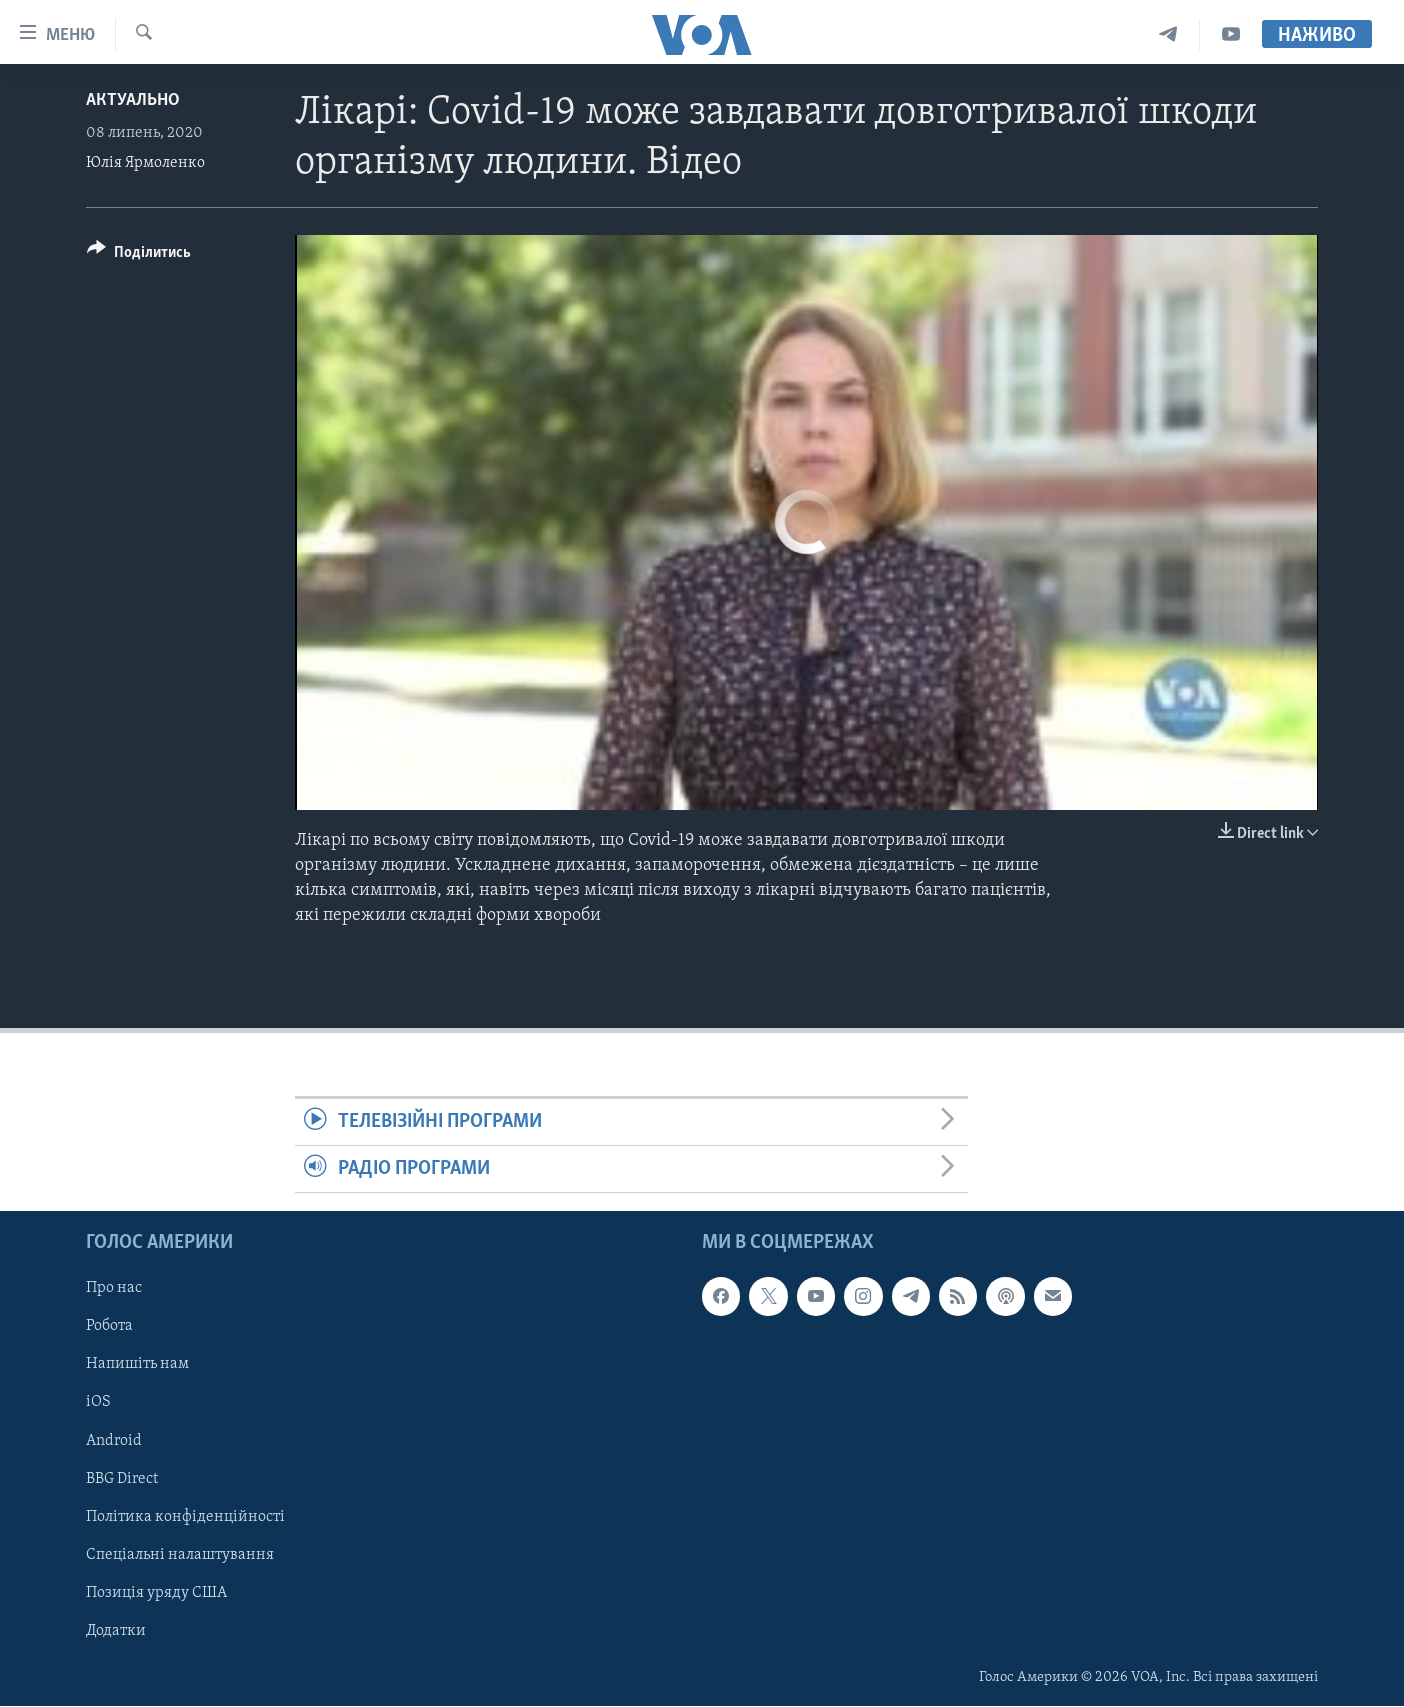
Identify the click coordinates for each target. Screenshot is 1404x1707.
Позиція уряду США (156, 1593)
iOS (98, 1403)
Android (114, 1441)
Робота (109, 1327)
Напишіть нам (137, 1365)
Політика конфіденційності (185, 1517)
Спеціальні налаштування (180, 1555)
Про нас (114, 1289)
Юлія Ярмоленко (145, 163)
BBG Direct (122, 1479)
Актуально (133, 100)
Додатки (116, 1631)
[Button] (139, 255)
